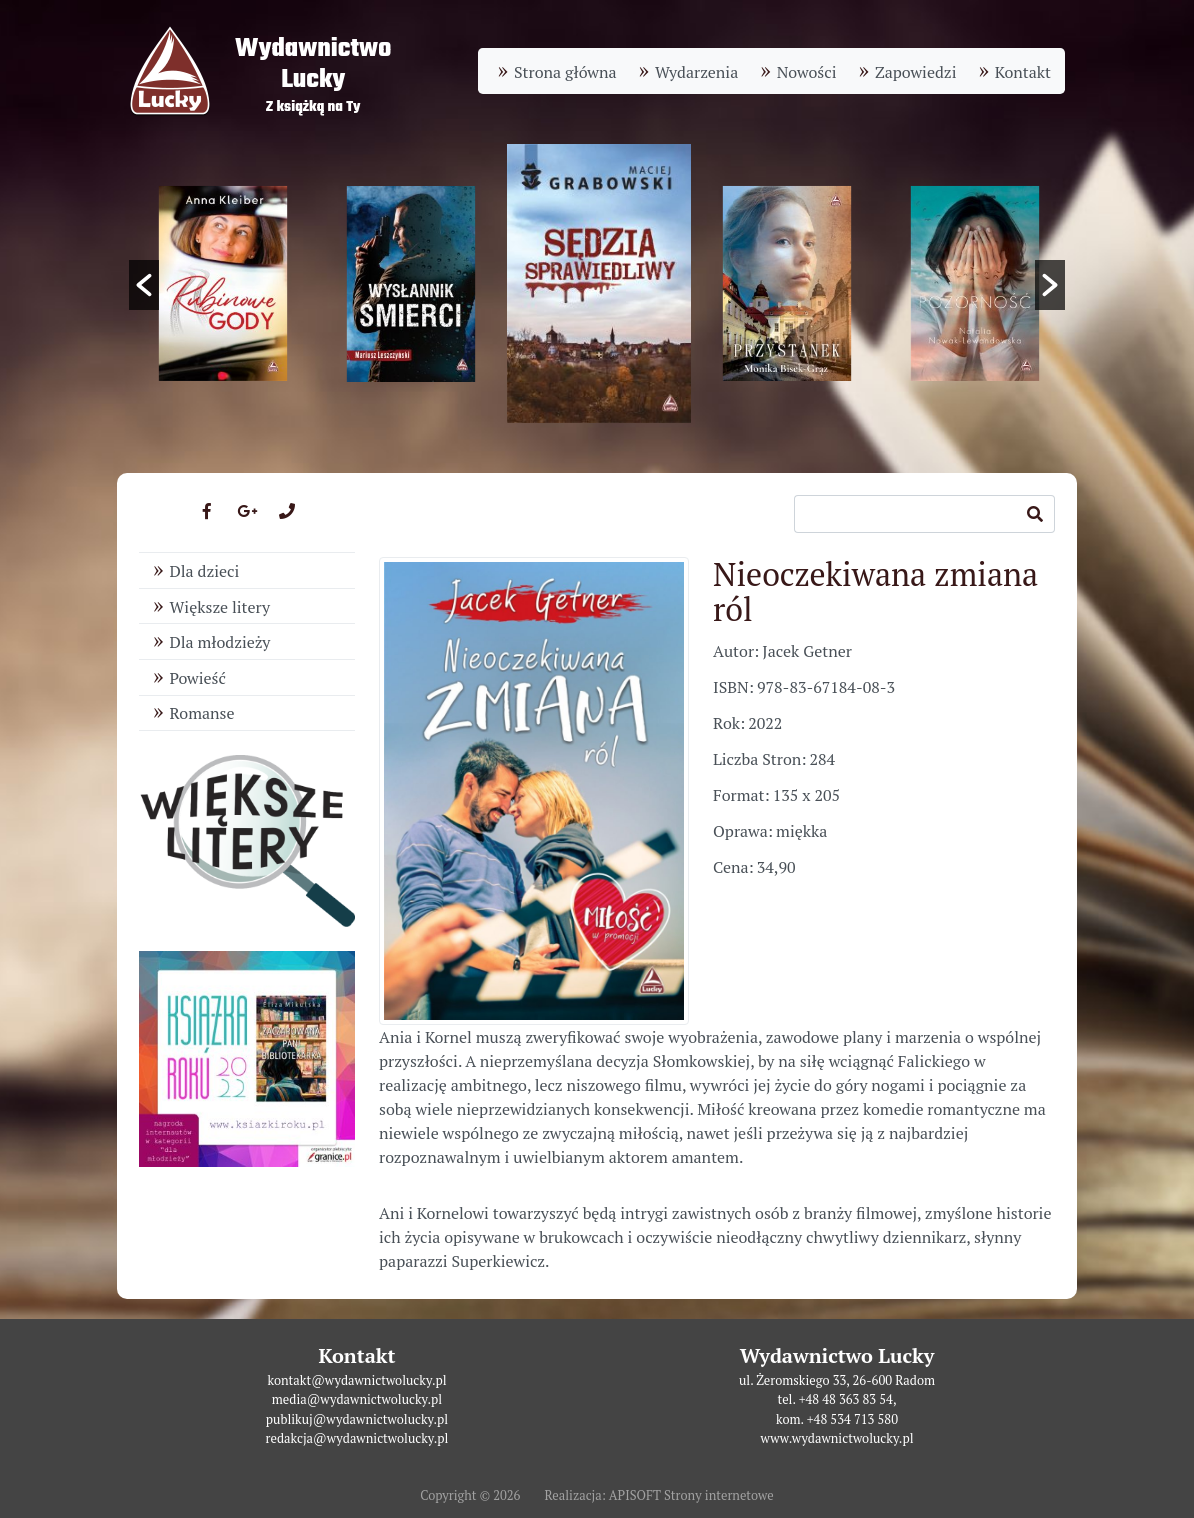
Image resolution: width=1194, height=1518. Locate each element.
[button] (144, 285)
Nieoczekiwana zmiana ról (875, 591)
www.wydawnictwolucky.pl (836, 1438)
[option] (599, 283)
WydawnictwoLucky (313, 64)
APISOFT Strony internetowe (691, 1495)
